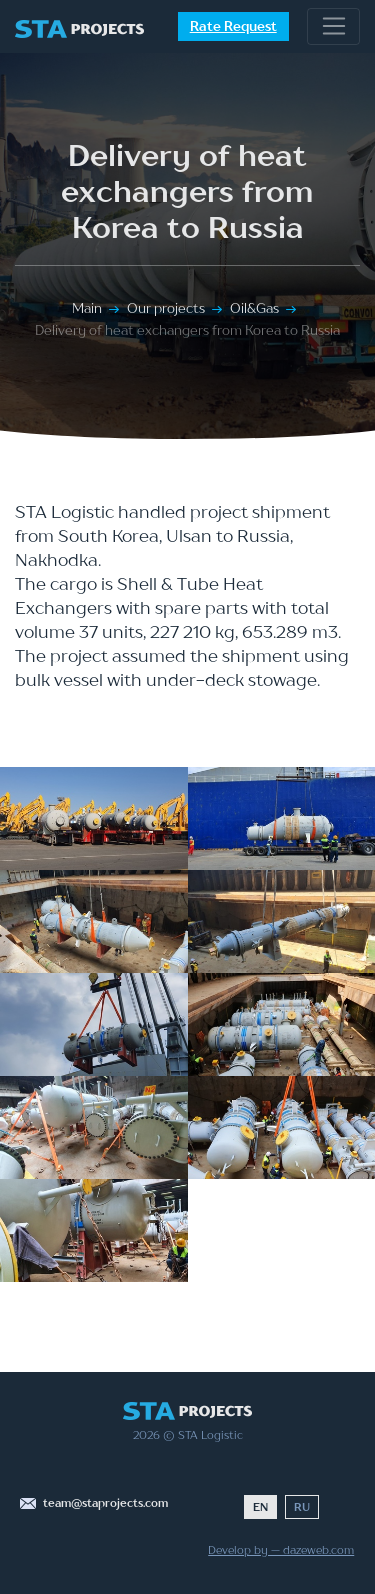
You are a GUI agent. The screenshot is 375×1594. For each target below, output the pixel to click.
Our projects (166, 308)
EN (260, 1507)
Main (87, 308)
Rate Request (233, 26)
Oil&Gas (254, 308)
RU (302, 1507)
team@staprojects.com (105, 1503)
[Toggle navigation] (333, 27)
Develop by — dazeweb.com (281, 1550)
